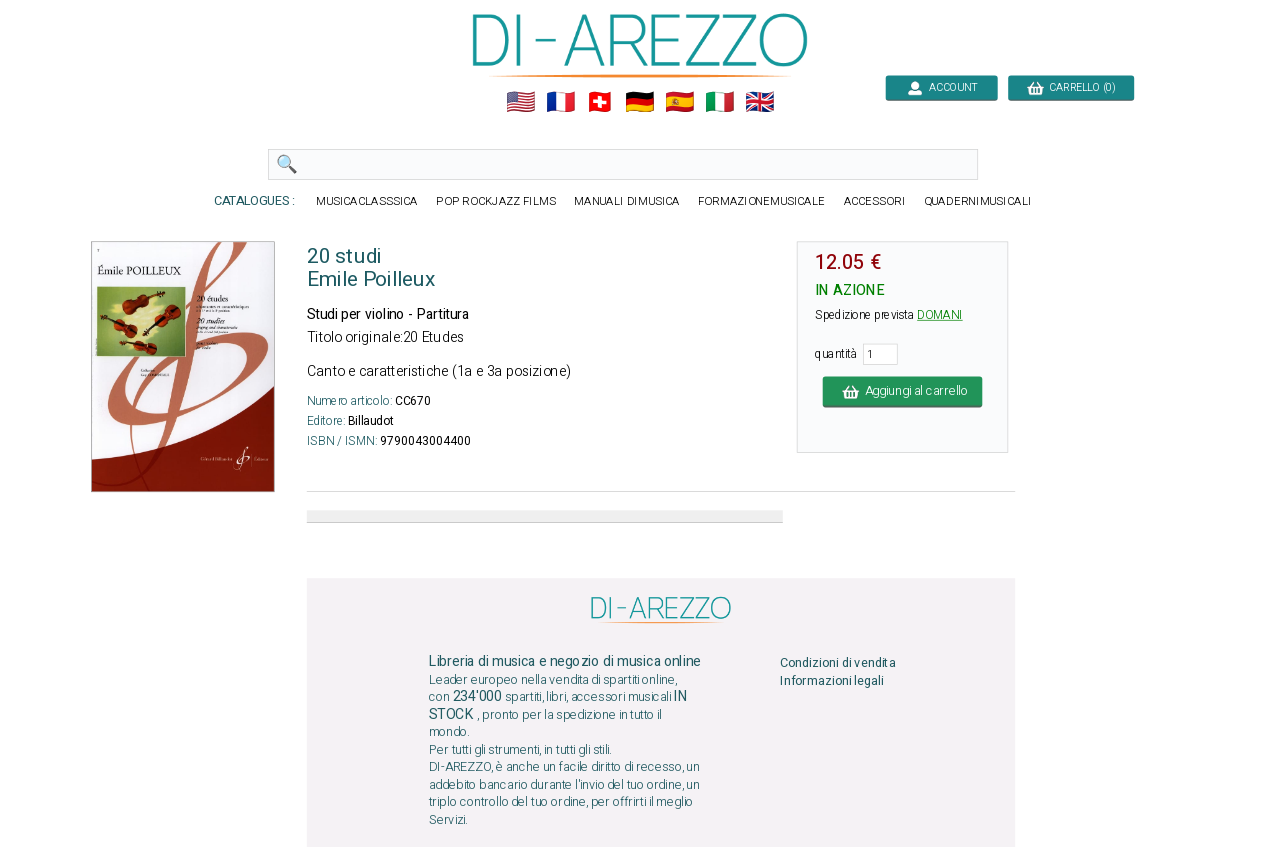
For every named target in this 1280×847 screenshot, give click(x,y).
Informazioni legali (832, 681)
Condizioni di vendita (838, 663)
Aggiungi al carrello (903, 391)
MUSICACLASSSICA (367, 201)
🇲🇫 (560, 102)
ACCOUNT (941, 87)
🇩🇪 (639, 102)
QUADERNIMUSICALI (978, 201)
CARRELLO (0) (1071, 87)
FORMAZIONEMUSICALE (761, 201)
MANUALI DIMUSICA (627, 201)
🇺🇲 (520, 102)
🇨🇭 (599, 102)
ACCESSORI (875, 201)
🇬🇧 (759, 102)
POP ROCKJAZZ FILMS (496, 201)
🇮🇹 (719, 102)
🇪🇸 (679, 102)
